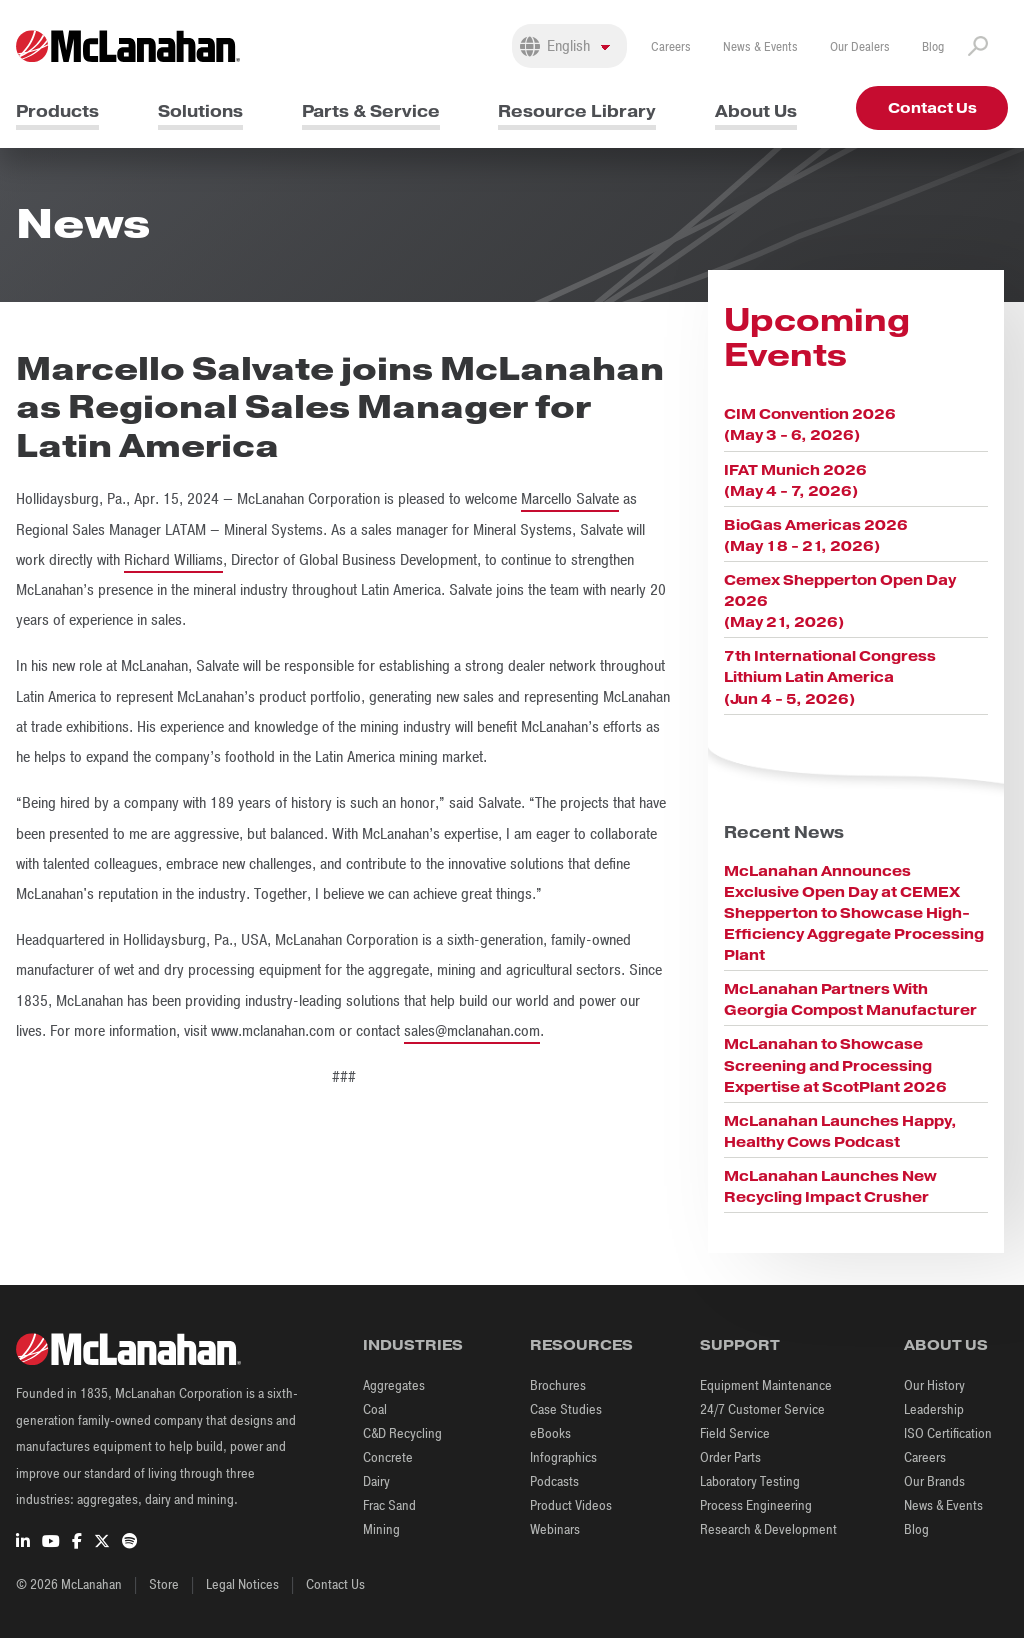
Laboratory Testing (750, 1481)
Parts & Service (371, 111)
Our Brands (934, 1481)
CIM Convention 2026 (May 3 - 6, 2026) (810, 424)
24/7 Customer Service (762, 1409)
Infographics (563, 1457)
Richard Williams (173, 560)
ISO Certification (948, 1433)
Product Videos (571, 1505)
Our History (934, 1385)
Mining (381, 1529)
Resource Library (577, 111)
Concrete (388, 1457)
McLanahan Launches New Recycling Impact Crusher (830, 1186)
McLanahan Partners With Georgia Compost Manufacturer (850, 999)
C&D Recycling (402, 1433)
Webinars (555, 1529)
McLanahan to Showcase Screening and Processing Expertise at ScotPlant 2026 (835, 1065)
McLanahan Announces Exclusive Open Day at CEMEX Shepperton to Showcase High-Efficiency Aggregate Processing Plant (854, 913)
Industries (413, 1345)
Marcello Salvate (570, 499)
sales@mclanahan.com (472, 1031)
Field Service (735, 1433)
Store (164, 1584)
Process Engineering (756, 1505)
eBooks (550, 1433)
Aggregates (394, 1385)
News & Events (760, 47)
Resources (581, 1345)
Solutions (200, 111)
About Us (756, 111)
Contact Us (932, 108)
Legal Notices (242, 1584)
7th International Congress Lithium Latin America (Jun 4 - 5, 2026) (830, 677)
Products (57, 111)
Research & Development (768, 1529)
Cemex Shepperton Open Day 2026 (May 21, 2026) (840, 601)
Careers (671, 47)
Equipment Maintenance (766, 1385)
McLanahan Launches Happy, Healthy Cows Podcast (840, 1131)
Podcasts (554, 1481)
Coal (375, 1409)
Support (740, 1345)
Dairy (376, 1481)
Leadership (934, 1409)
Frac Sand (389, 1505)
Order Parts (730, 1457)
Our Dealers (860, 47)
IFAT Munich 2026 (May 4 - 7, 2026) (795, 480)
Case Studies (566, 1409)
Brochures (558, 1385)
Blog (933, 47)
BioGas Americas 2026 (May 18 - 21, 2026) (816, 535)
